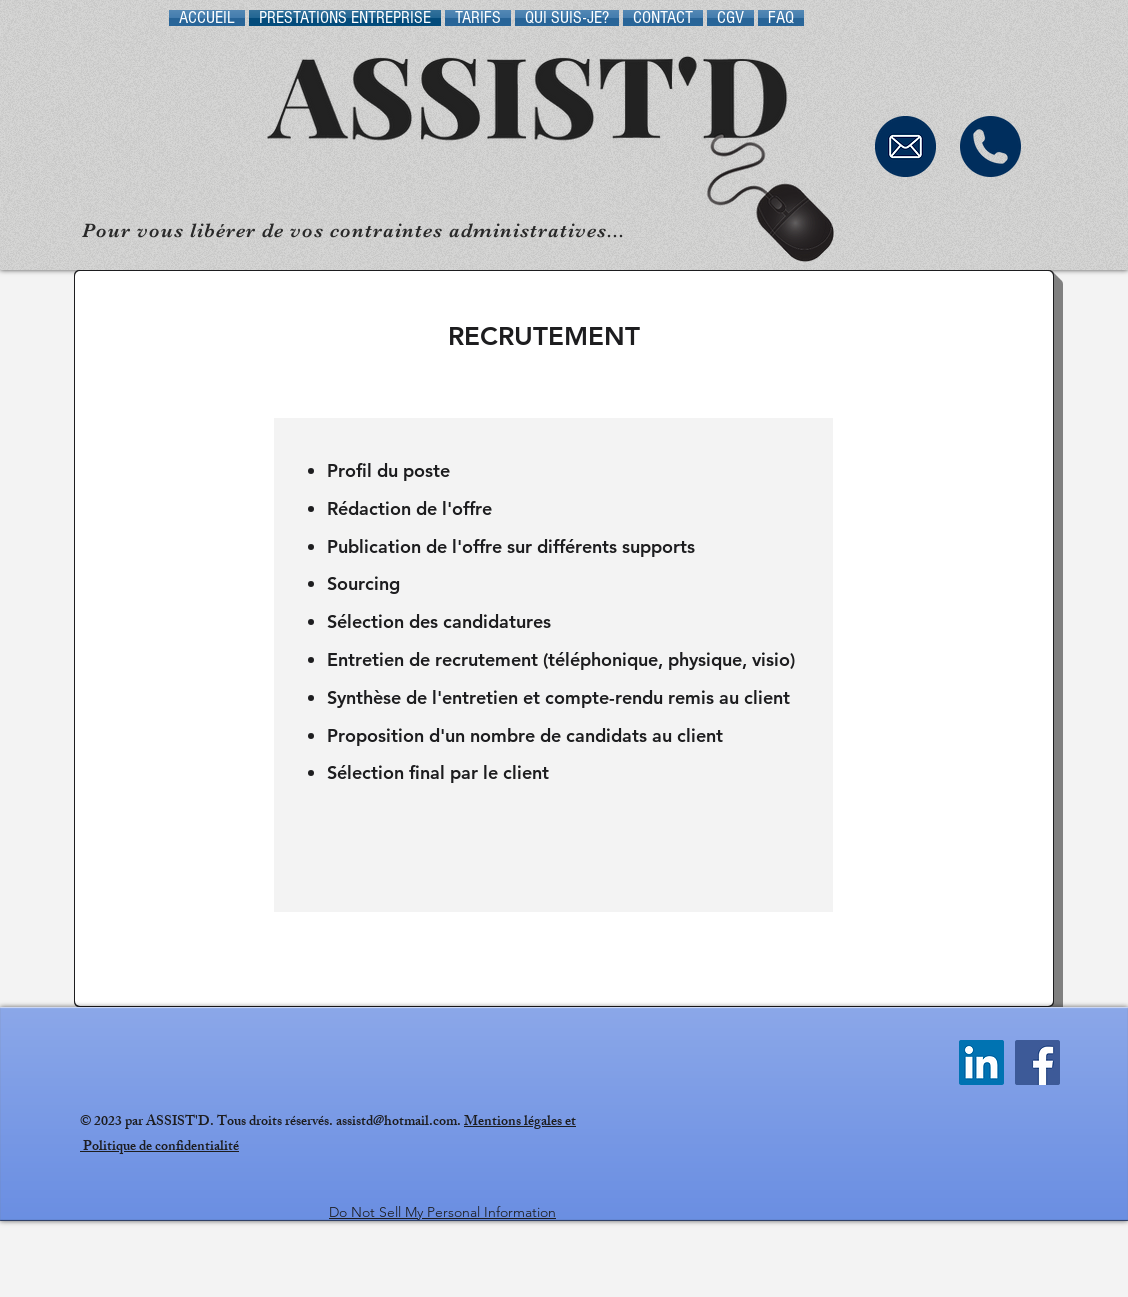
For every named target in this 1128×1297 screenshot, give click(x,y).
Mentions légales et (520, 1122)
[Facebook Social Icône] (1037, 1062)
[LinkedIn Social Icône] (981, 1062)
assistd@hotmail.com (396, 1122)
